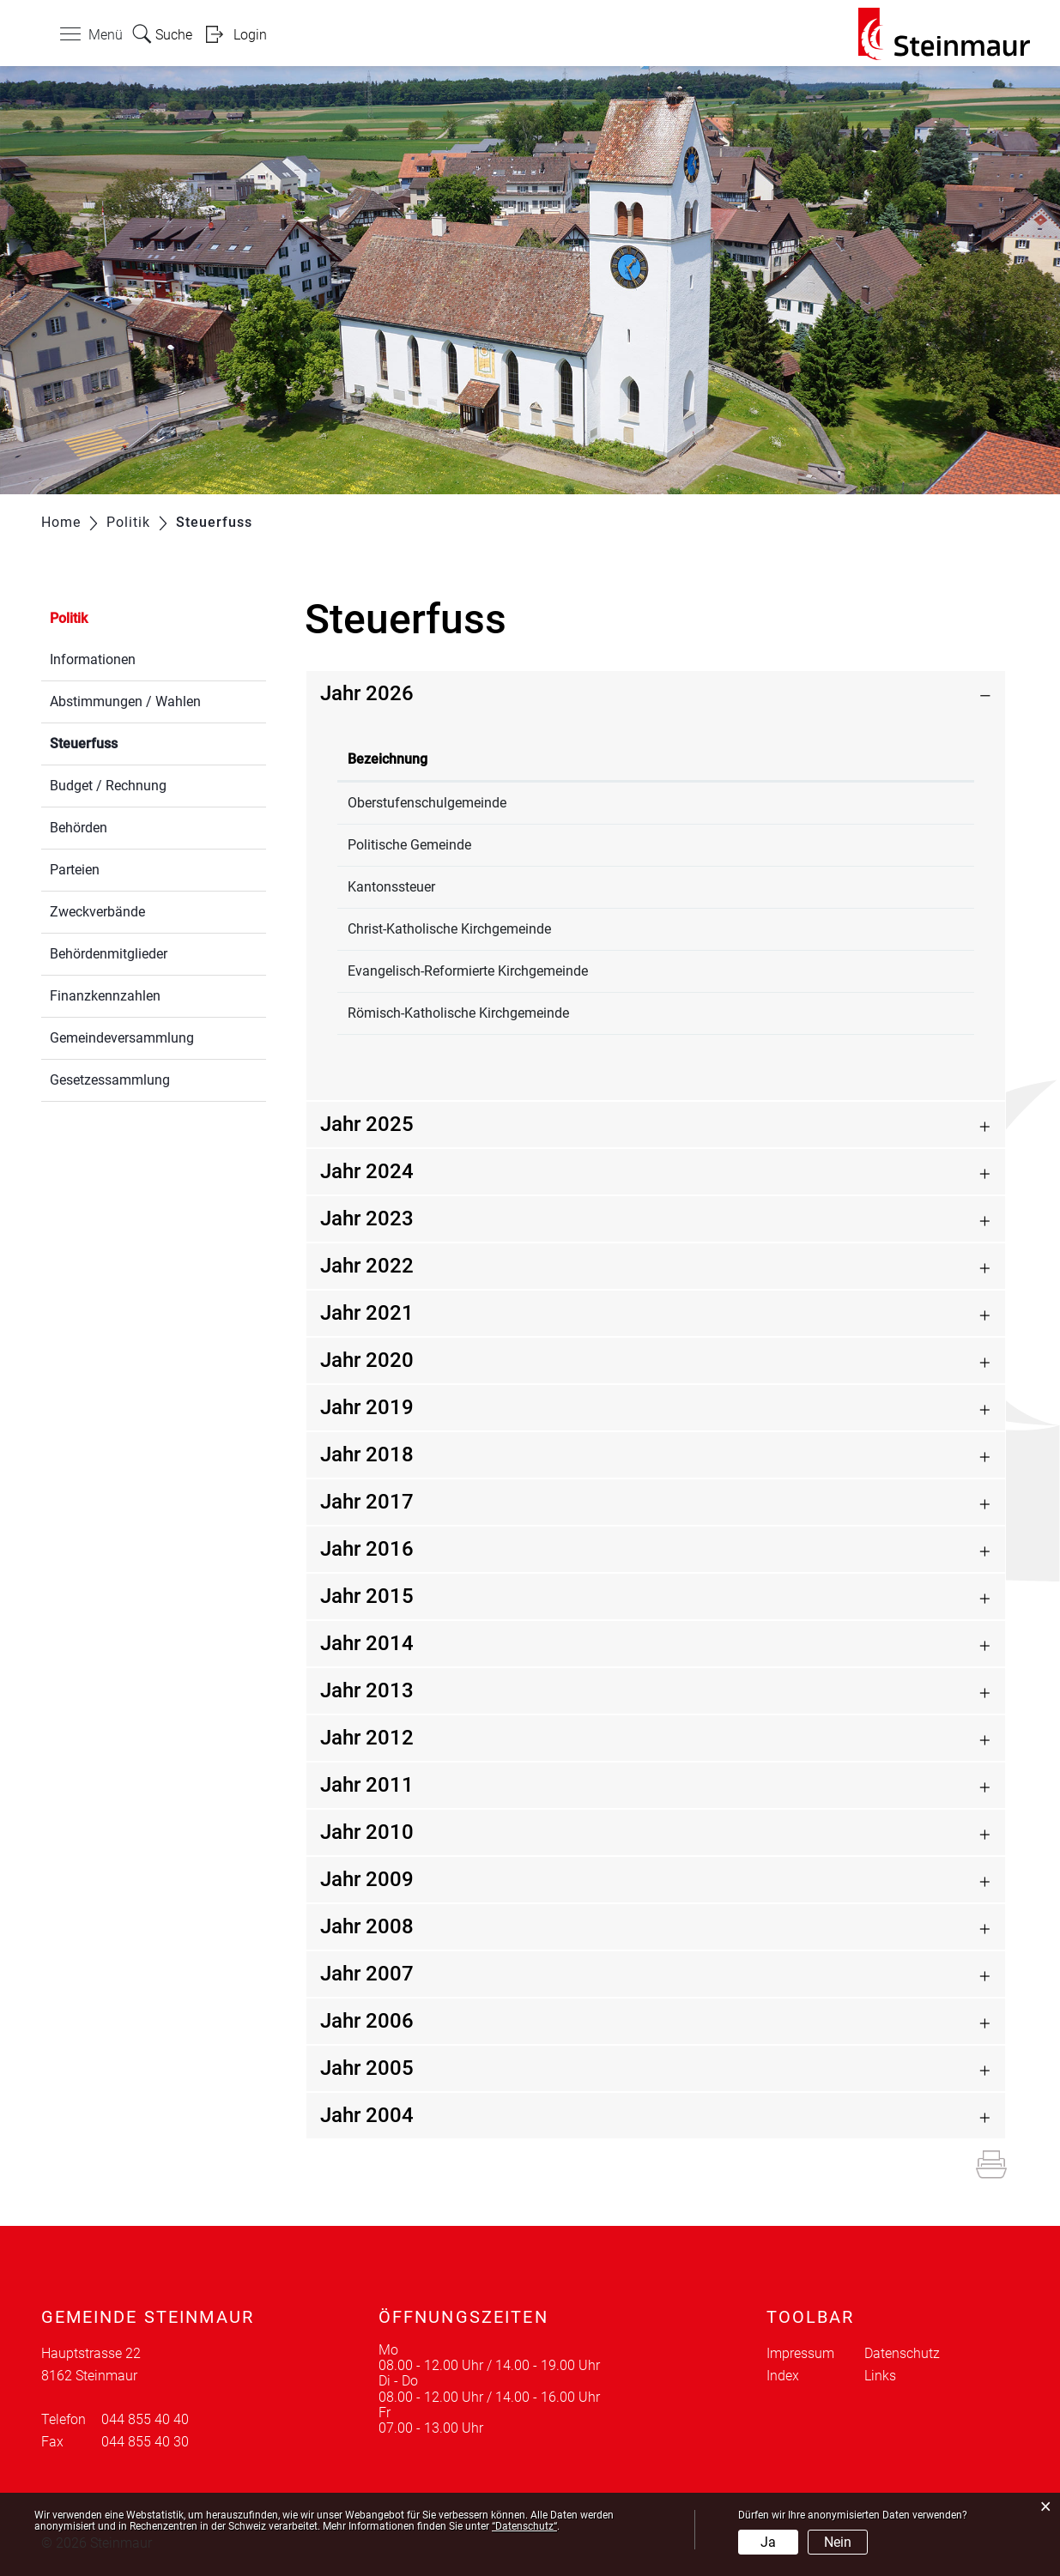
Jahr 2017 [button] (367, 1502)
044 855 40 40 (145, 2419)
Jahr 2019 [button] (367, 1407)
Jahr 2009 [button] (367, 1879)
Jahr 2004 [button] (367, 2115)
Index (782, 2375)
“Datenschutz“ (524, 2526)
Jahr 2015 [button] (367, 1596)
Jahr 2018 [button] (367, 1454)
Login (250, 35)
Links (880, 2375)
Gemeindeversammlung (122, 1038)
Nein (837, 2542)
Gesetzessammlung (110, 1080)
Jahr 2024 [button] (367, 1171)
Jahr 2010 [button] (367, 1832)
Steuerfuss (124, 742)
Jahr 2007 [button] (367, 1974)
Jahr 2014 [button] (367, 1643)
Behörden (78, 827)
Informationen (93, 659)
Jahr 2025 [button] (367, 1124)
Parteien (75, 870)
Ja (768, 2542)
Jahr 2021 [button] (367, 1313)
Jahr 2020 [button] (367, 1360)
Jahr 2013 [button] (367, 1690)
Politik (69, 618)
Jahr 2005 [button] (367, 2068)
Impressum (800, 2353)
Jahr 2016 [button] (367, 1549)
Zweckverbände (97, 912)
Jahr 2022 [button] (367, 1266)
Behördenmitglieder (108, 954)
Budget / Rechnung (108, 785)
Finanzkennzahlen (105, 996)
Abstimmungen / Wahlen (125, 701)
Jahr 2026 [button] (367, 693)
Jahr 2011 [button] (367, 1785)
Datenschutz (902, 2353)
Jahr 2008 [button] (367, 1926)
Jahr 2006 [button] (367, 2021)
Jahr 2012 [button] (367, 1738)
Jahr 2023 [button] (367, 1218)
